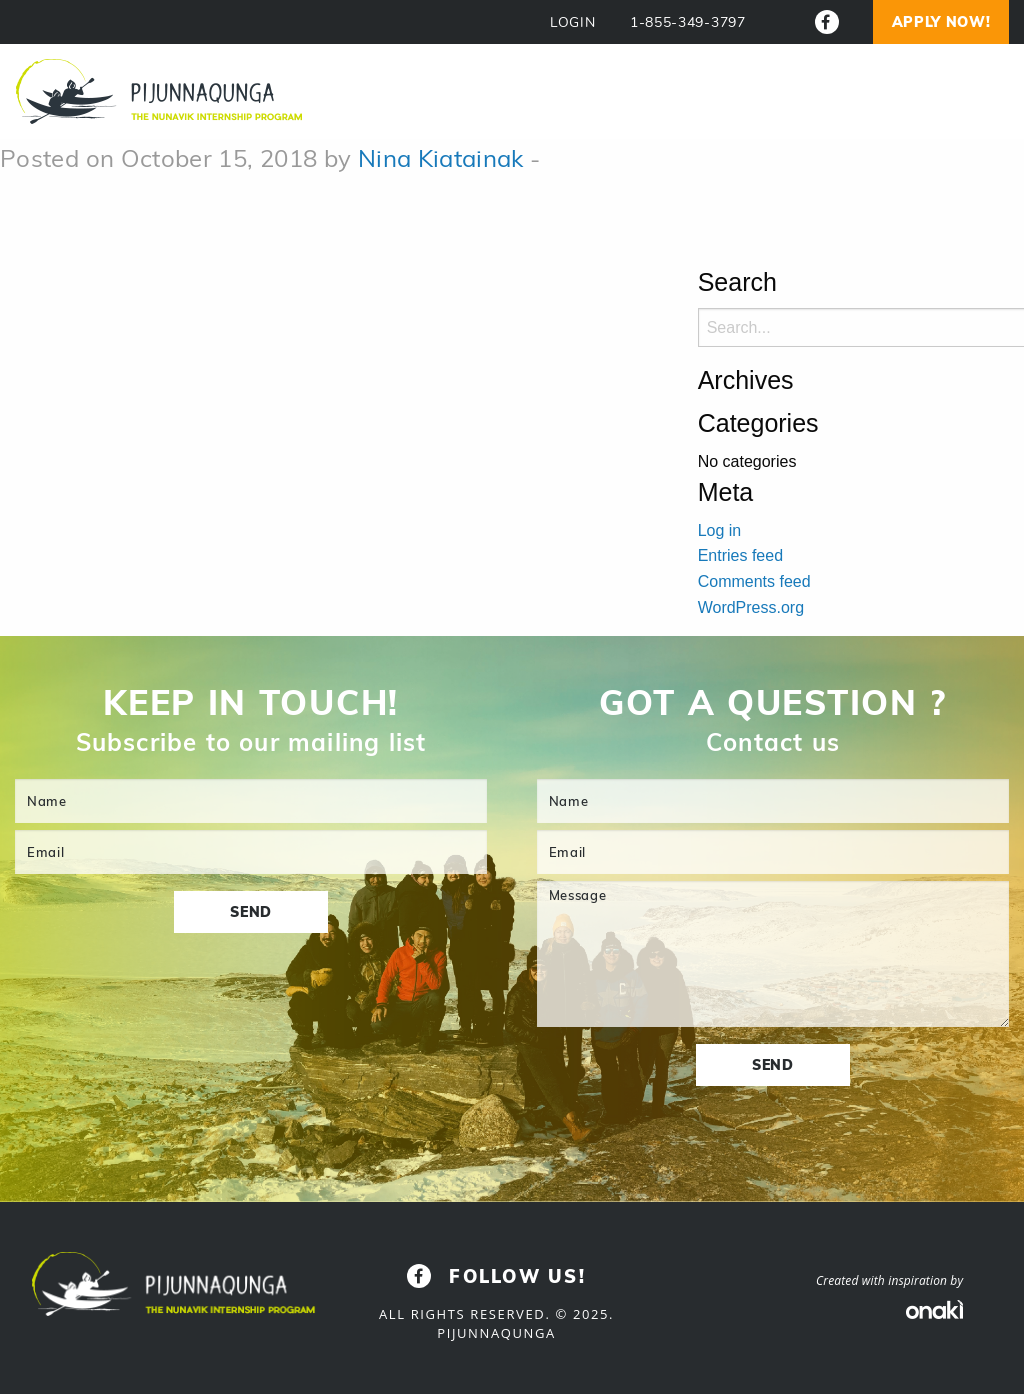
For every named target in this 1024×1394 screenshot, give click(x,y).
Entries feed (740, 555)
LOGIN (573, 22)
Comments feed (754, 581)
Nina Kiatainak (441, 158)
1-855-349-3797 (688, 22)
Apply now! (941, 22)
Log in (720, 530)
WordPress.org (751, 607)
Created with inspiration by (889, 1280)
